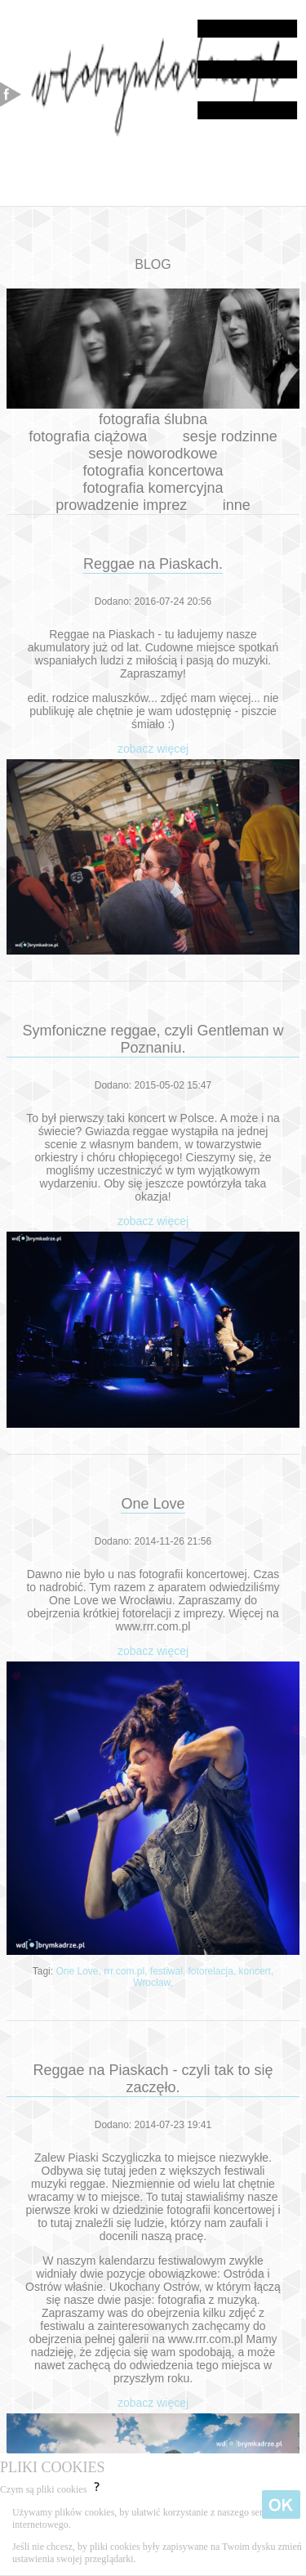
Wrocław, (152, 1982)
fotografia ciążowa (88, 436)
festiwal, (169, 1971)
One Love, (79, 1971)
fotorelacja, (213, 1971)
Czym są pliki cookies (51, 2489)
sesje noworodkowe (152, 453)
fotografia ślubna (153, 419)
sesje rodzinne (230, 436)
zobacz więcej (153, 748)
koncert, (256, 1971)
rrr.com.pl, (127, 1971)
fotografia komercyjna (152, 488)
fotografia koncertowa (152, 471)
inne (237, 505)
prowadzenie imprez (121, 505)
